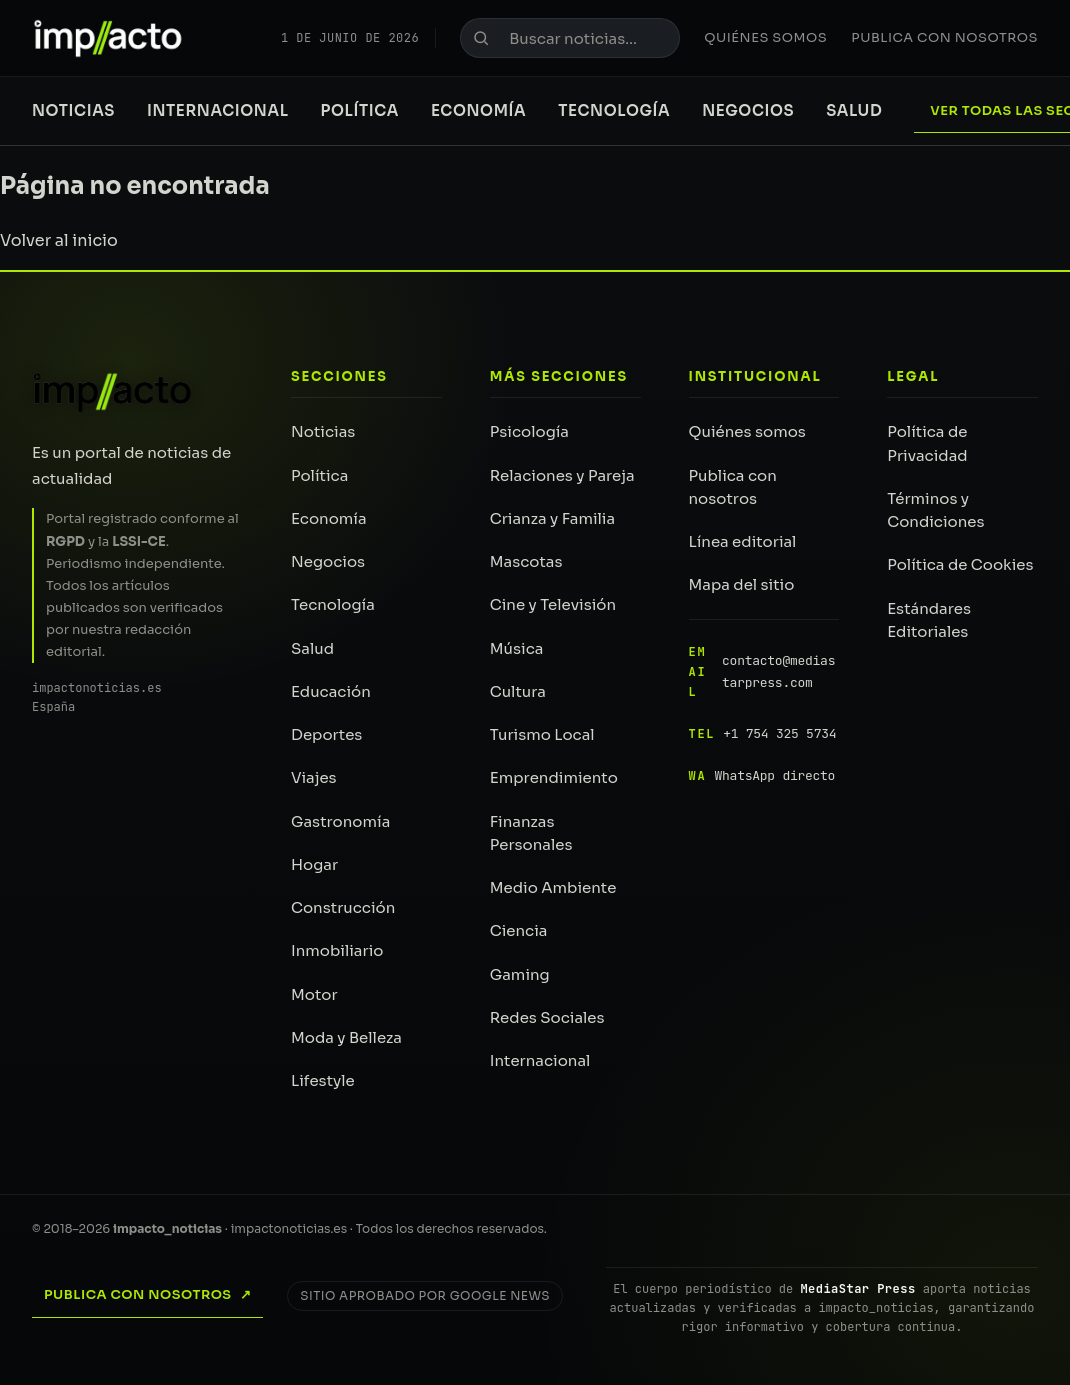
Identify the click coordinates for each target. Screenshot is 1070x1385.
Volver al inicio (59, 240)
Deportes (326, 734)
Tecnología (614, 110)
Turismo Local (542, 734)
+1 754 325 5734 (763, 734)
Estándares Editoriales (929, 620)
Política (360, 110)
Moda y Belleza (346, 1037)
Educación (331, 691)
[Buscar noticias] (570, 38)
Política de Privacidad (927, 443)
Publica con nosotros (944, 37)
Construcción (343, 907)
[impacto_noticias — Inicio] (113, 392)
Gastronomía (340, 821)
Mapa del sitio (742, 584)
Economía (478, 110)
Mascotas (526, 561)
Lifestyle (323, 1080)
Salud (854, 110)
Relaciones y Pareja (562, 475)
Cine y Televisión (553, 604)
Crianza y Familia (552, 518)
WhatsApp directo (762, 776)
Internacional (218, 110)
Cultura (518, 691)
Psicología (529, 431)
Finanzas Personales (531, 833)
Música (517, 648)
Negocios (748, 110)
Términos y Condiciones (935, 510)
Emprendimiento (554, 777)
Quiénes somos (765, 37)
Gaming (520, 974)
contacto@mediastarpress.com (762, 672)
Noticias (73, 110)
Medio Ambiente (553, 887)
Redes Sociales (547, 1017)
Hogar (314, 864)
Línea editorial (743, 541)
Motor (314, 994)
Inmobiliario (337, 950)
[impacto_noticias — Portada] (109, 38)
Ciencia (519, 930)
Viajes (314, 777)
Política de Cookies (960, 564)
